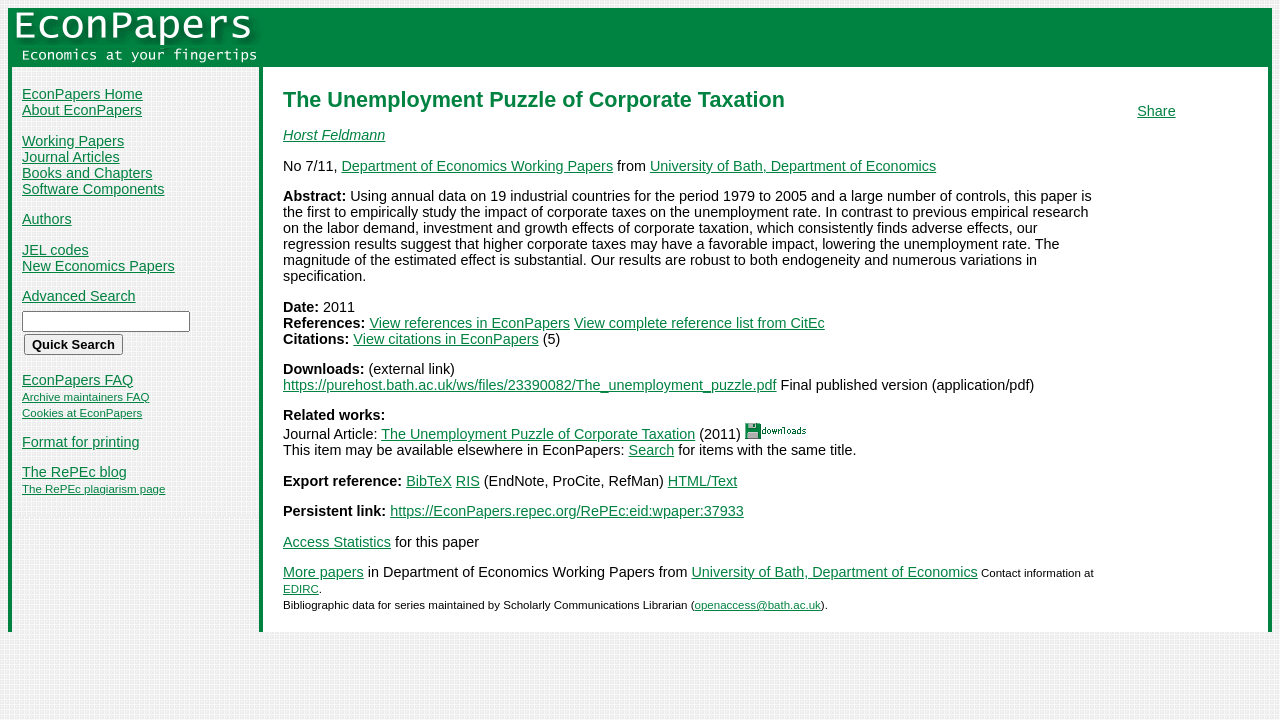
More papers (323, 572)
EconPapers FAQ (77, 380)
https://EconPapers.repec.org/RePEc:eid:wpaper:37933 (567, 511)
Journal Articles (71, 157)
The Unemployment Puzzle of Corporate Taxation (538, 434)
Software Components (93, 189)
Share (1156, 111)
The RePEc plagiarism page (93, 489)
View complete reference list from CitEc (699, 323)
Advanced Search (79, 296)
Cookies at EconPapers (82, 413)
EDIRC (301, 589)
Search (652, 450)
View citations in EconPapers (445, 339)
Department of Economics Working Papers (477, 166)
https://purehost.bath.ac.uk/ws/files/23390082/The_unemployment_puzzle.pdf (530, 385)
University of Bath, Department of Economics (793, 166)
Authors (47, 219)
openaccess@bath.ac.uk (758, 605)
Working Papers (73, 141)
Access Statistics (337, 542)
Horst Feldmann (334, 135)
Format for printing (81, 442)
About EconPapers (82, 110)
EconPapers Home (82, 94)
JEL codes (55, 250)
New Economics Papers (98, 266)
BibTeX (429, 481)
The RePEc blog (74, 472)
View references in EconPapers (469, 323)
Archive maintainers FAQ (85, 397)
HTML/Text (703, 481)
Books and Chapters (87, 173)
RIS (468, 481)
